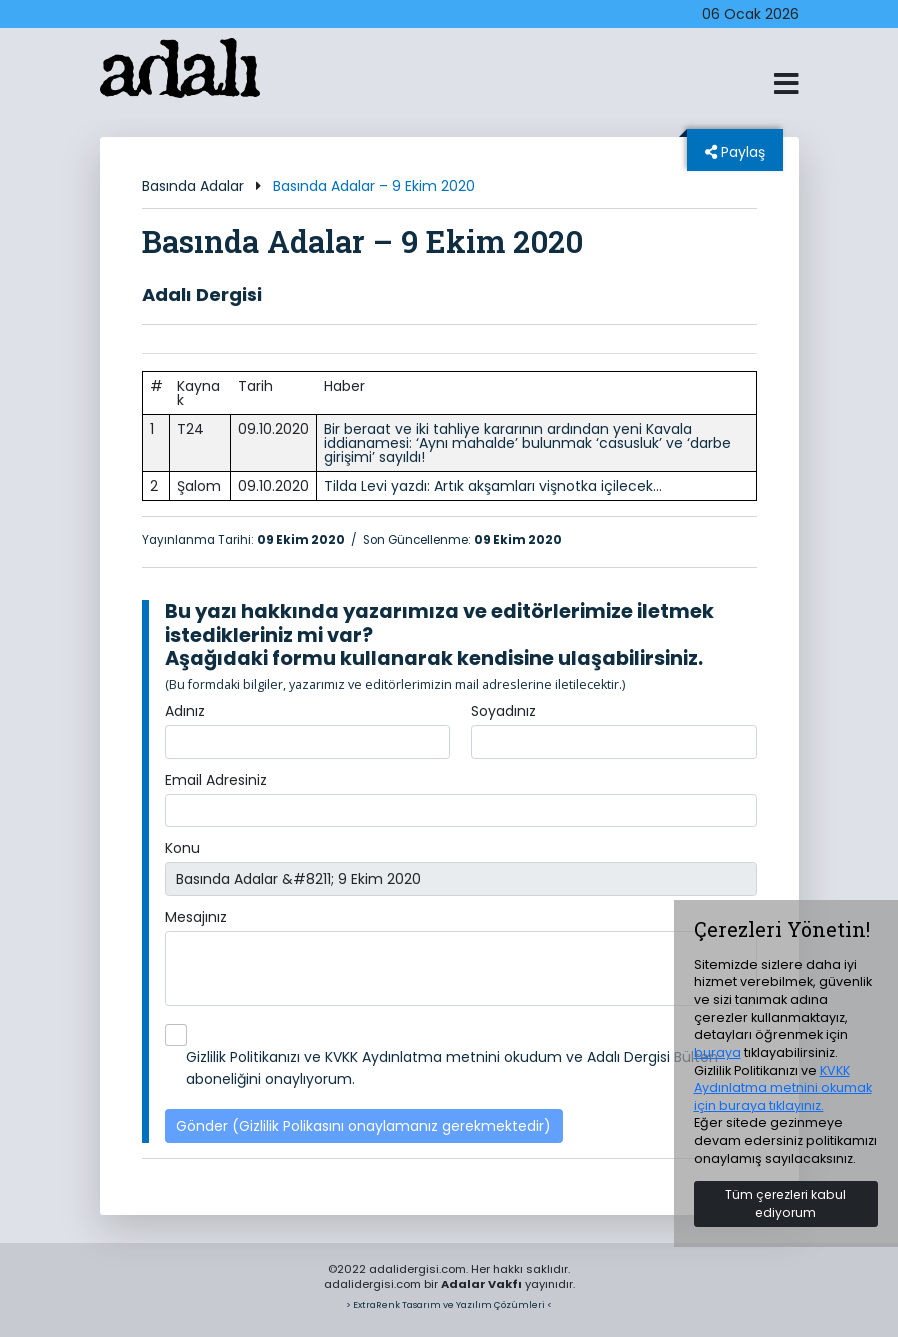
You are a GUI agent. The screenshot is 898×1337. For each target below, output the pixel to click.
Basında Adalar (193, 186)
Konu (182, 848)
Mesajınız (196, 917)
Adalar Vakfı (481, 1284)
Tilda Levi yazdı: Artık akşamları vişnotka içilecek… (493, 486)
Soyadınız (503, 711)
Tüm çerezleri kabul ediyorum (785, 1203)
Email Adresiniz (216, 780)
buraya (717, 1052)
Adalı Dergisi (202, 294)
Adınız (185, 711)
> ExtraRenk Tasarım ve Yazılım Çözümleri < (449, 1304)
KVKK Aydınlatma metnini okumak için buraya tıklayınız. (783, 1088)
